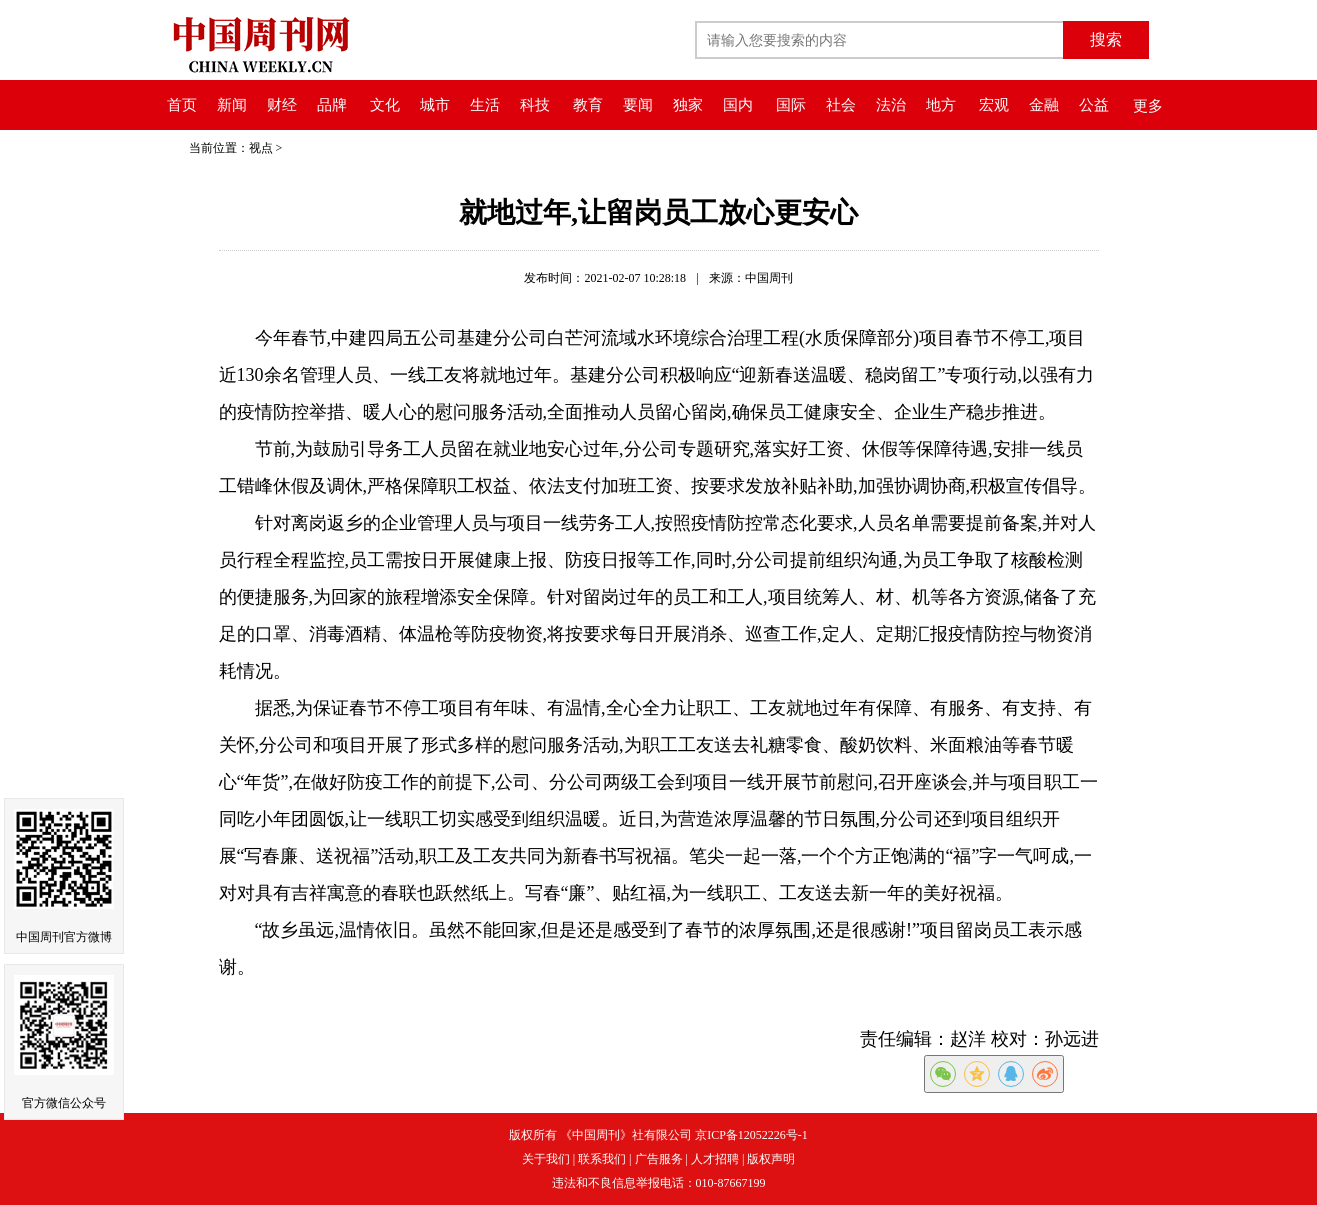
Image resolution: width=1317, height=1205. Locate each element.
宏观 (994, 105)
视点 (261, 148)
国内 (738, 105)
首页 (182, 105)
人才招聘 (715, 1159)
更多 (1148, 106)
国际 (791, 105)
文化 (385, 105)
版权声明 (771, 1159)
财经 (282, 105)
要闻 (638, 105)
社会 (841, 105)
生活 (485, 105)
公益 (1094, 105)
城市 (435, 105)
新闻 (232, 105)
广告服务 (659, 1159)
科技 (535, 105)
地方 (941, 105)
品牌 (332, 105)
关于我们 (546, 1159)
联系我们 (602, 1159)
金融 (1044, 105)
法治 (891, 105)
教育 (588, 105)
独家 (688, 105)
